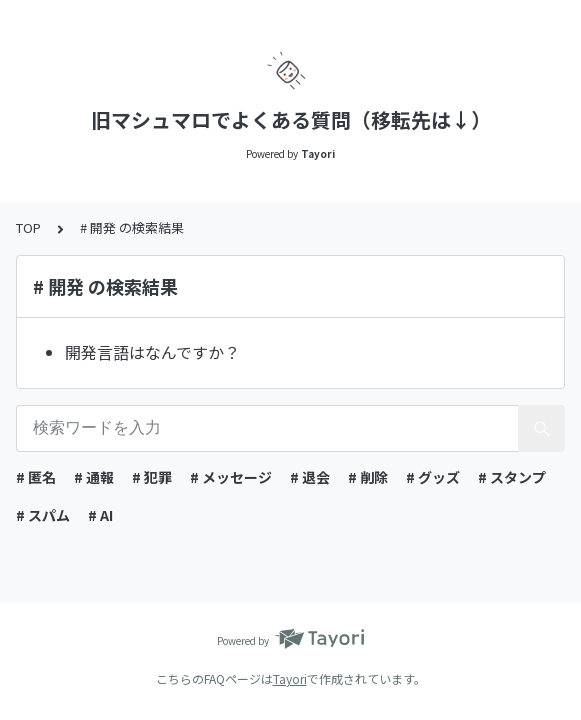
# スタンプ (512, 477)
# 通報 (94, 477)
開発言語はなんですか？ (152, 352)
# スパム (43, 515)
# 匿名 (36, 477)
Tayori (290, 678)
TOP (28, 227)
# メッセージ (231, 477)
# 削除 (368, 477)
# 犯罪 (152, 477)
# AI (100, 515)
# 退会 (310, 477)
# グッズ (433, 477)
